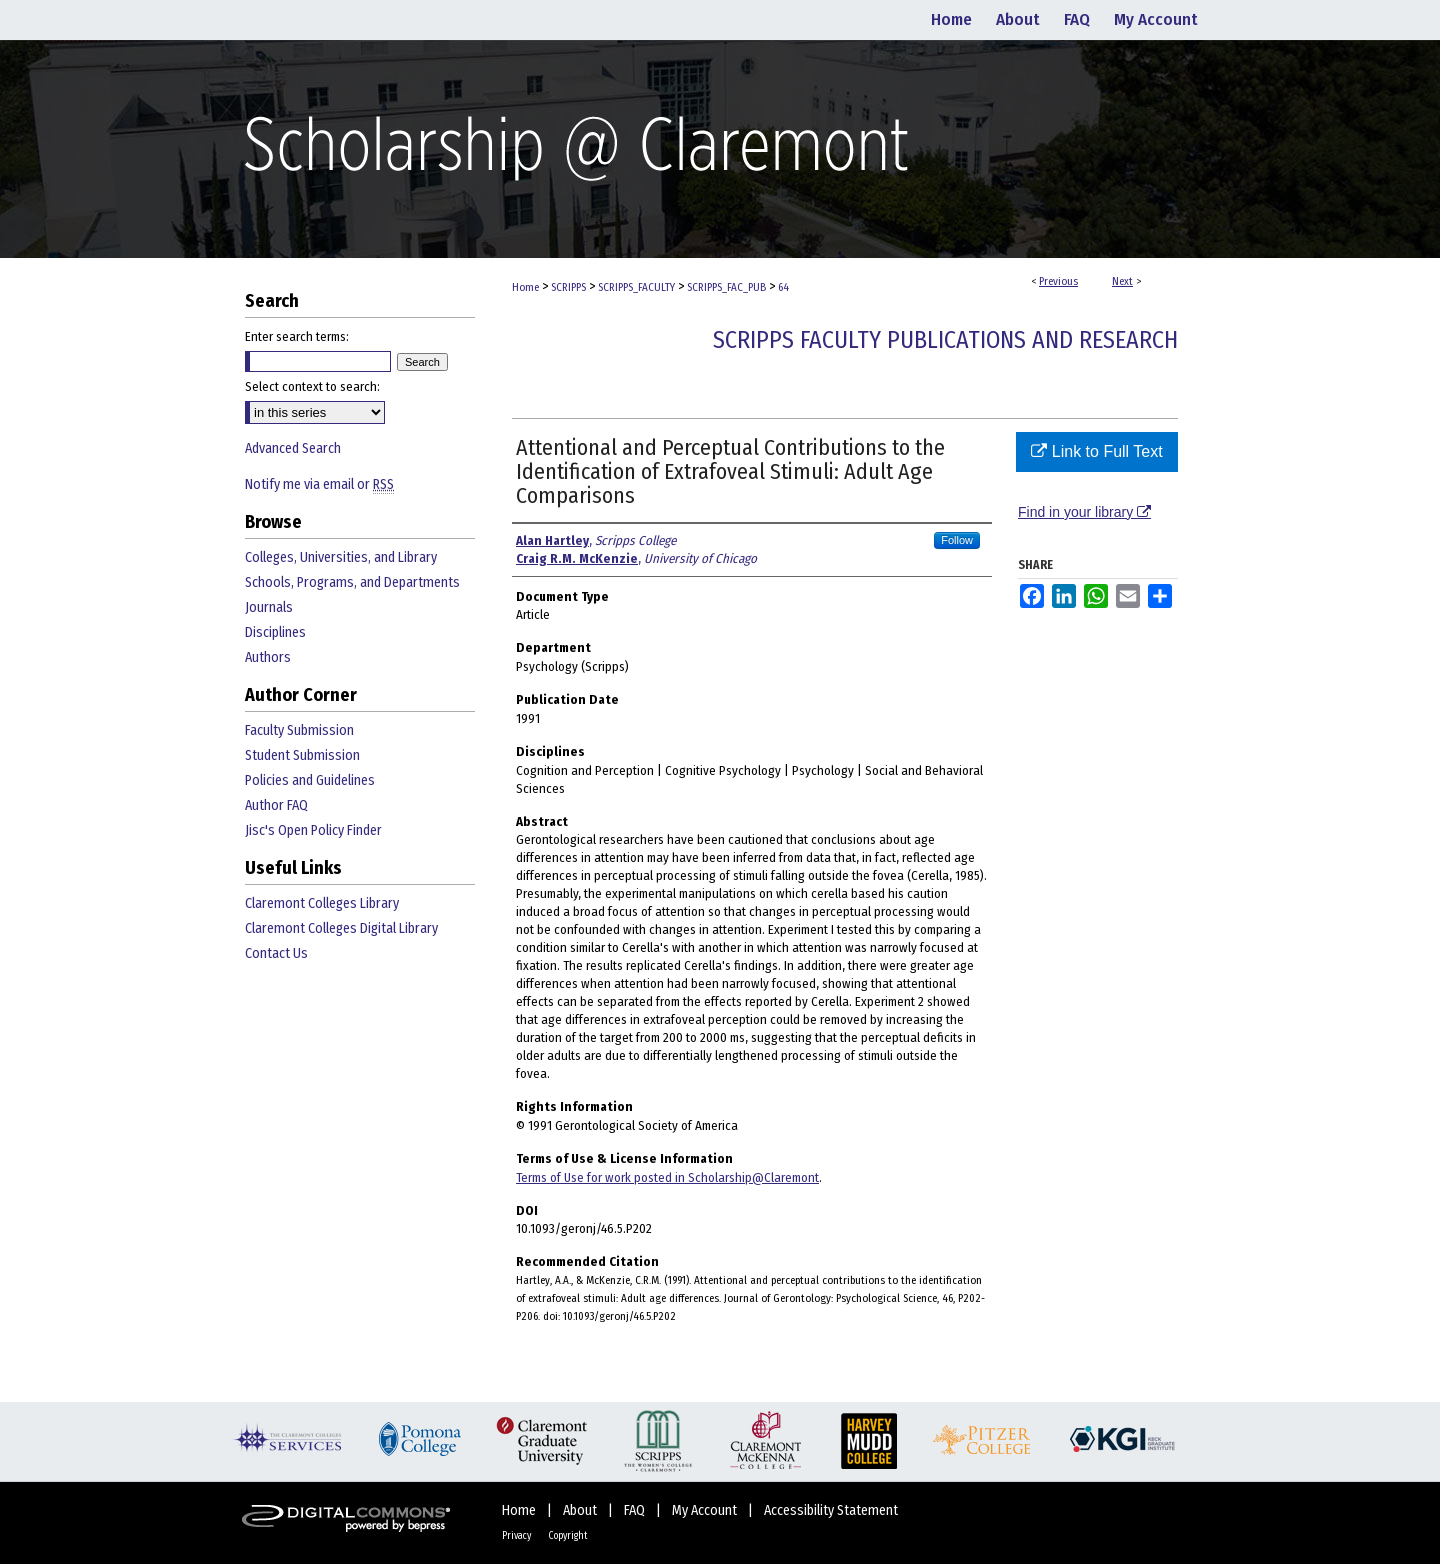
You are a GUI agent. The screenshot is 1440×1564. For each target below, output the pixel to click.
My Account (706, 1510)
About (581, 1510)
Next (1122, 281)
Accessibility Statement (831, 1510)
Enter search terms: (297, 336)
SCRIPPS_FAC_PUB (726, 287)
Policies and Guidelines (310, 780)
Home (525, 287)
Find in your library (1084, 512)
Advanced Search (293, 448)
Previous (1058, 281)
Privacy (517, 1536)
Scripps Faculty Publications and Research (945, 340)
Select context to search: (312, 386)
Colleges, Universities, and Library (341, 557)
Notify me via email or (319, 484)
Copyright (568, 1536)
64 (783, 287)
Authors (268, 657)
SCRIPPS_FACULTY (636, 287)
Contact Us (276, 953)
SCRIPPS (568, 287)
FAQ (636, 1510)
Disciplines (275, 632)
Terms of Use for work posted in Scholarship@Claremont (667, 1177)
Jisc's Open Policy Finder (313, 830)
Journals (269, 607)
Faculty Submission (299, 730)
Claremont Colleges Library (322, 903)
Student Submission (302, 755)
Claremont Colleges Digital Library (341, 928)
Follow (957, 540)
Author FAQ (276, 805)
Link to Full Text (1096, 451)
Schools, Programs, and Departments (352, 582)
